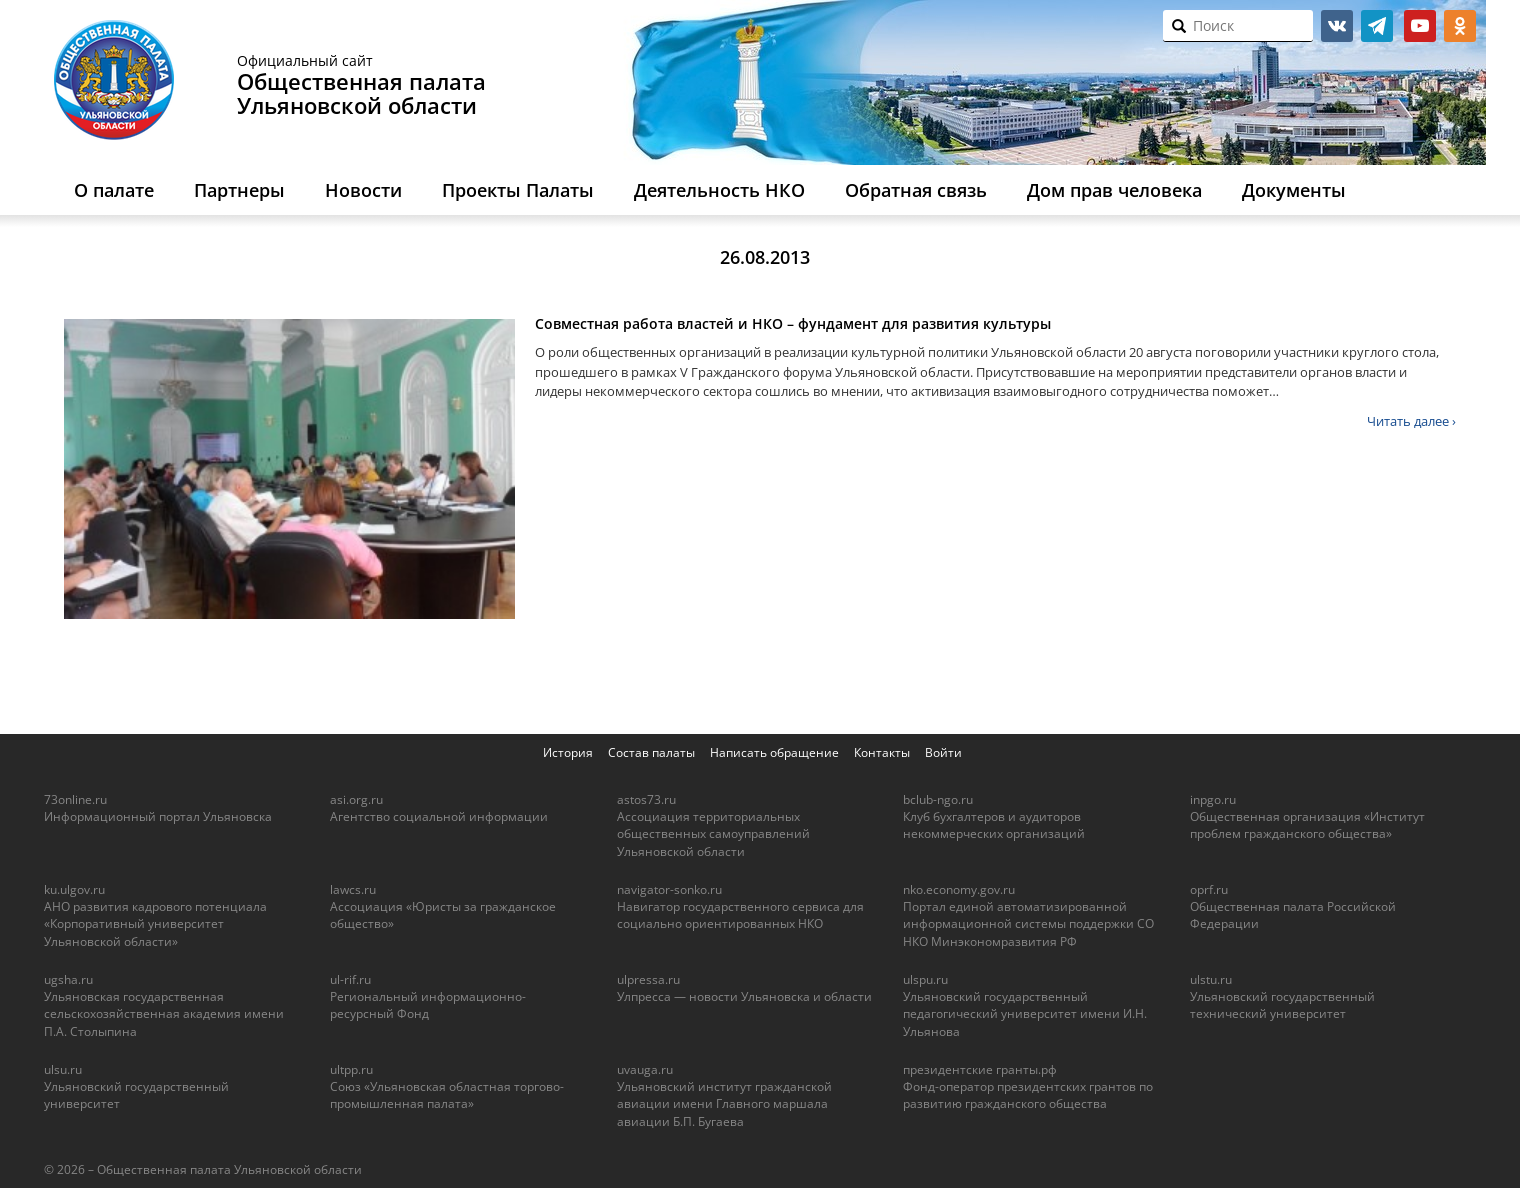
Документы (1294, 190)
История (568, 752)
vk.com (1337, 26)
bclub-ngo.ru (938, 799)
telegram (1377, 26)
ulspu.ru (925, 979)
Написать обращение (774, 752)
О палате (114, 190)
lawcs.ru (353, 889)
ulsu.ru (63, 1069)
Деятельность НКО (719, 190)
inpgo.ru (1213, 799)
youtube (1420, 26)
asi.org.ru (356, 799)
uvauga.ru (645, 1069)
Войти (943, 752)
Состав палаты (651, 752)
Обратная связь (916, 190)
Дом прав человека (1114, 190)
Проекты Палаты (518, 190)
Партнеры (239, 190)
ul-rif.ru (350, 979)
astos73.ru (646, 799)
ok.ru (1460, 26)
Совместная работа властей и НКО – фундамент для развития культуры (793, 323)
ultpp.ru (351, 1069)
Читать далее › (1411, 421)
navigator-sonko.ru (669, 889)
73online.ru (75, 799)
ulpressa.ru (648, 979)
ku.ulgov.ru (74, 889)
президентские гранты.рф (980, 1069)
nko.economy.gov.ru (959, 889)
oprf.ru (1209, 889)
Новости (363, 190)
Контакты (882, 752)
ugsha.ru (68, 979)
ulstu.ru (1211, 979)
